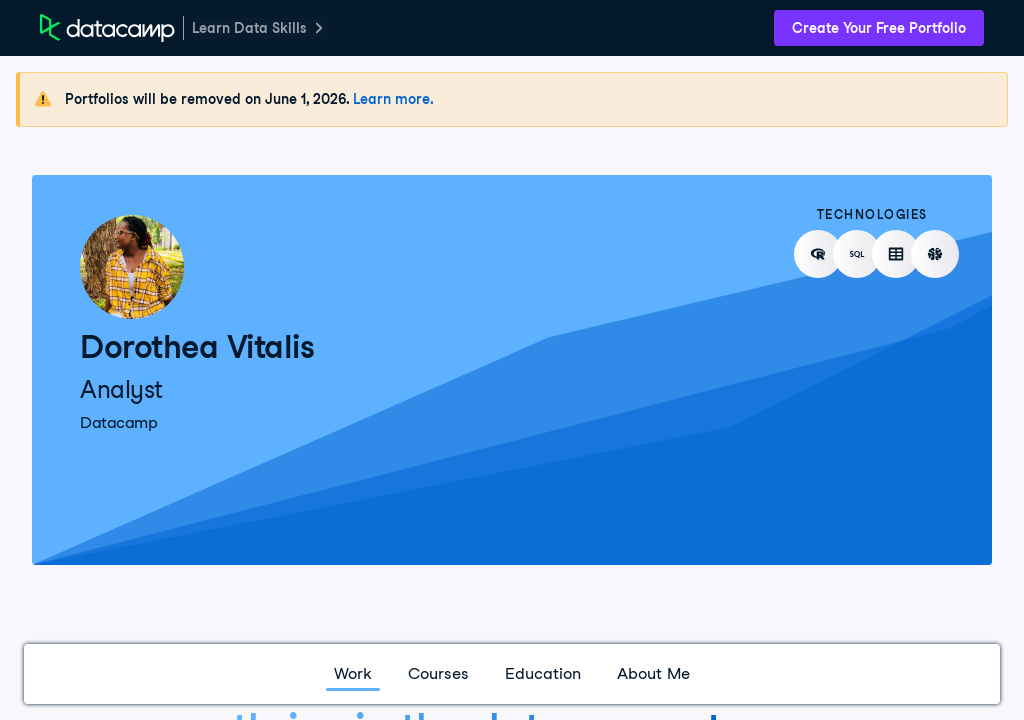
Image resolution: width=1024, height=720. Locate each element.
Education (543, 673)
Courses (438, 673)
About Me (653, 673)
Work (353, 673)
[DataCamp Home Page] (107, 28)
